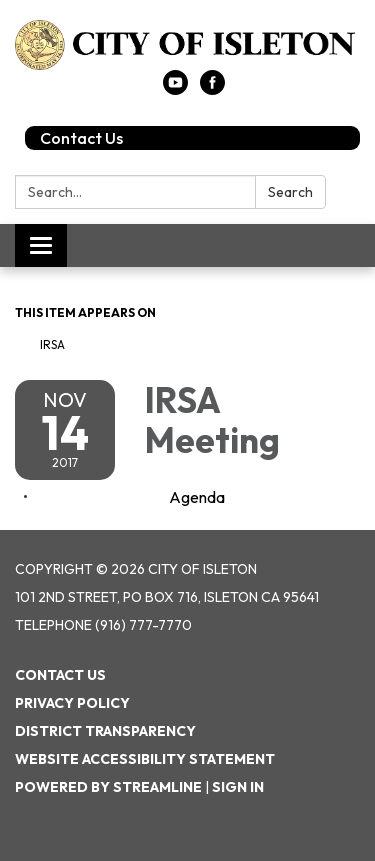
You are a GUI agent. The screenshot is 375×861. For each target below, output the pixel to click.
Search (290, 192)
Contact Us (81, 138)
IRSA (52, 344)
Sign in (238, 787)
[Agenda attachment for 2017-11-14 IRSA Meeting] (197, 497)
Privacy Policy (72, 703)
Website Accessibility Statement (145, 759)
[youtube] (175, 89)
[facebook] (212, 89)
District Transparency (105, 731)
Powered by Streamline (108, 787)
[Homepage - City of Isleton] (187, 45)
